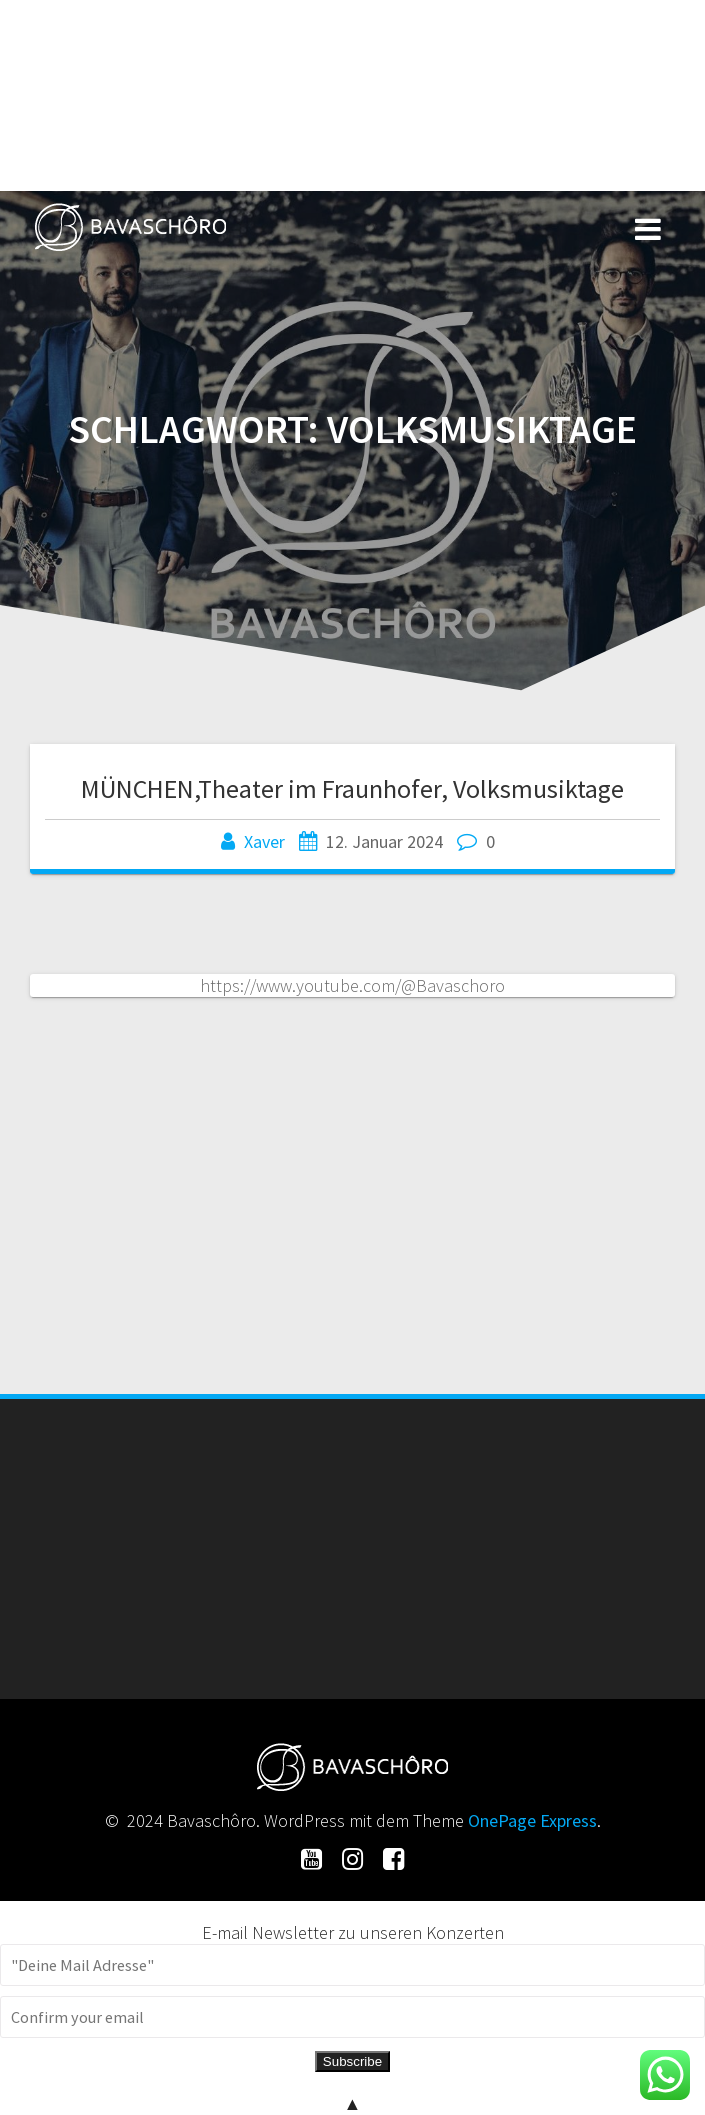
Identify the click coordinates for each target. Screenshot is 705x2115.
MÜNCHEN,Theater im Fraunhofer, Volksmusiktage (352, 788)
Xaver (264, 841)
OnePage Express (532, 1820)
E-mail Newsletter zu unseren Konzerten (353, 1932)
